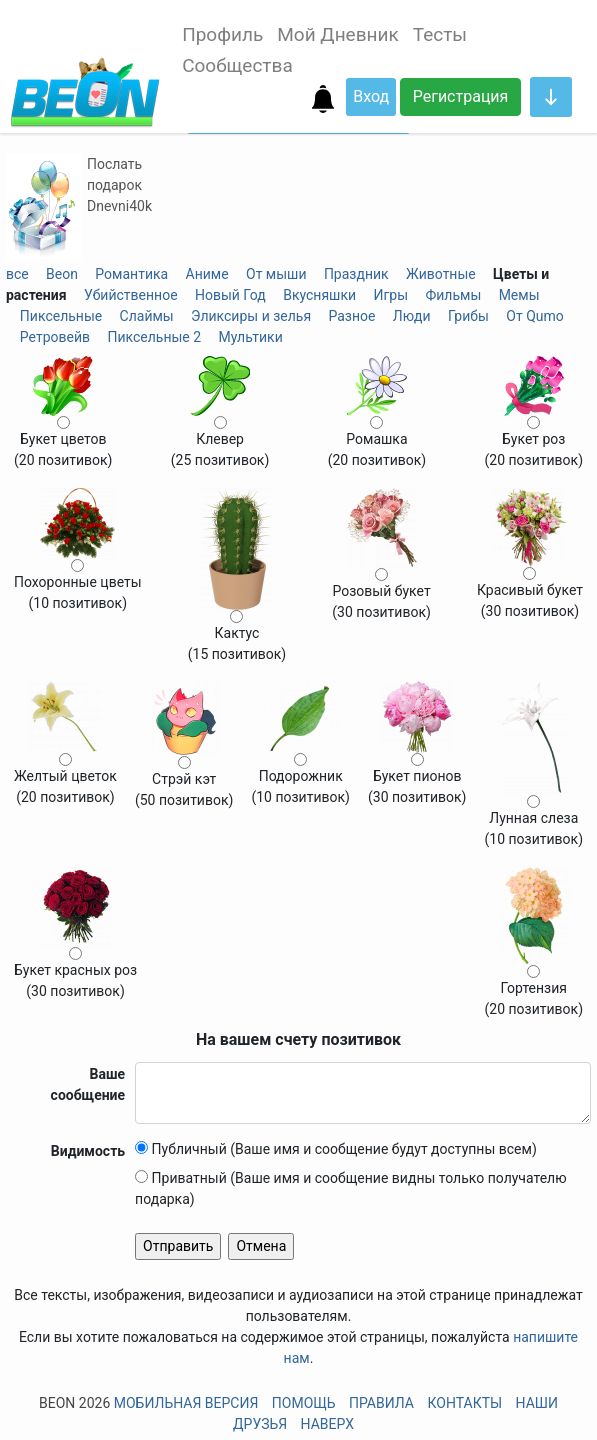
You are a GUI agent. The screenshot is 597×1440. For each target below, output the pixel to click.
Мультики (250, 337)
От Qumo (534, 316)
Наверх (327, 1424)
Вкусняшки (319, 295)
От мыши (276, 274)
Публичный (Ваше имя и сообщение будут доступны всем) (336, 1149)
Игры (390, 295)
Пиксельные (61, 316)
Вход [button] (371, 96)
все (17, 274)
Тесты (440, 34)
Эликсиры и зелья (251, 316)
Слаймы (147, 316)
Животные (441, 274)
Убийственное (131, 295)
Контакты (464, 1403)
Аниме (207, 274)
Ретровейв (55, 337)
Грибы (468, 316)
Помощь (304, 1403)
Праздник (356, 274)
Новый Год (230, 295)
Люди (412, 316)
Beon (62, 274)
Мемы (519, 295)
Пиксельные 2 (154, 337)
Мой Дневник (337, 34)
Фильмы (453, 295)
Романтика (131, 274)
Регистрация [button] (461, 96)
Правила (381, 1403)
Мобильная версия (186, 1403)
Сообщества (237, 65)
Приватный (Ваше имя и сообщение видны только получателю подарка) (351, 1188)
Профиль (222, 34)
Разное (351, 316)
